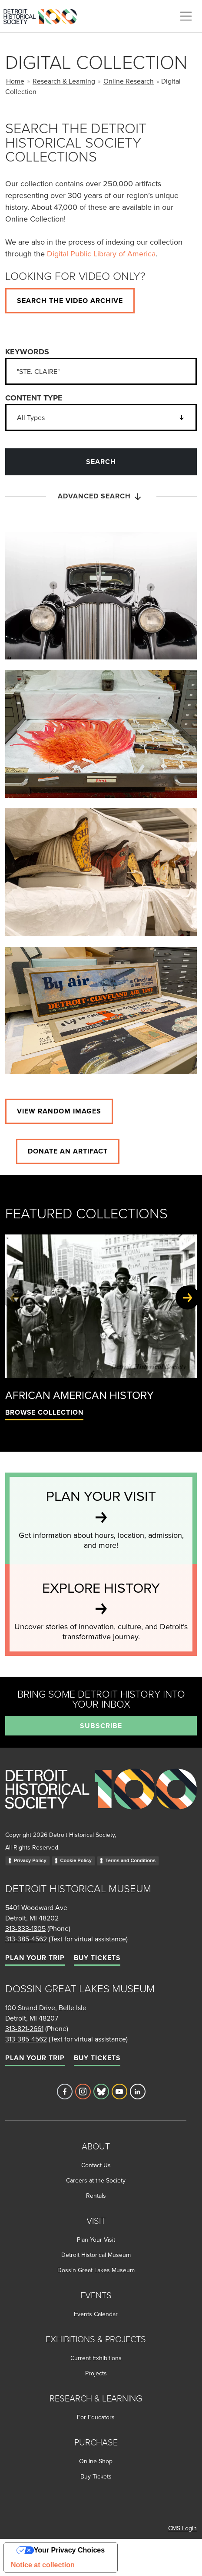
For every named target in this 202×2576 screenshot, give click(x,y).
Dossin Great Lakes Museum (96, 2270)
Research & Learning (64, 81)
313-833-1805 (25, 1928)
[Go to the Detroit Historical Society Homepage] (43, 15)
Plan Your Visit (96, 2239)
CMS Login (182, 2528)
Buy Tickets (97, 1958)
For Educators (96, 2417)
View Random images (59, 1111)
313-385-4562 (26, 1939)
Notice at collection (43, 2565)
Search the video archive (70, 301)
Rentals (96, 2195)
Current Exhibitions (96, 2358)
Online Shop (96, 2461)
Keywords (27, 351)
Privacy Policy (30, 1860)
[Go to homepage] (101, 1798)
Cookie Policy (76, 1860)
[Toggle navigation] (186, 16)
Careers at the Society (96, 2180)
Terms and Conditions (131, 1860)
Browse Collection (44, 1412)
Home (15, 81)
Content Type (34, 398)
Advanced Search (101, 497)
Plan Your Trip (35, 1958)
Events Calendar (96, 2314)
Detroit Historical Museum (96, 2254)
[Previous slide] (14, 1298)
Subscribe (101, 1726)
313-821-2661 (24, 2028)
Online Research (128, 81)
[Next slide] (187, 1298)
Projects (96, 2373)
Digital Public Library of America (101, 253)
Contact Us (96, 2165)
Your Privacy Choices (69, 2550)
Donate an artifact (68, 1151)
